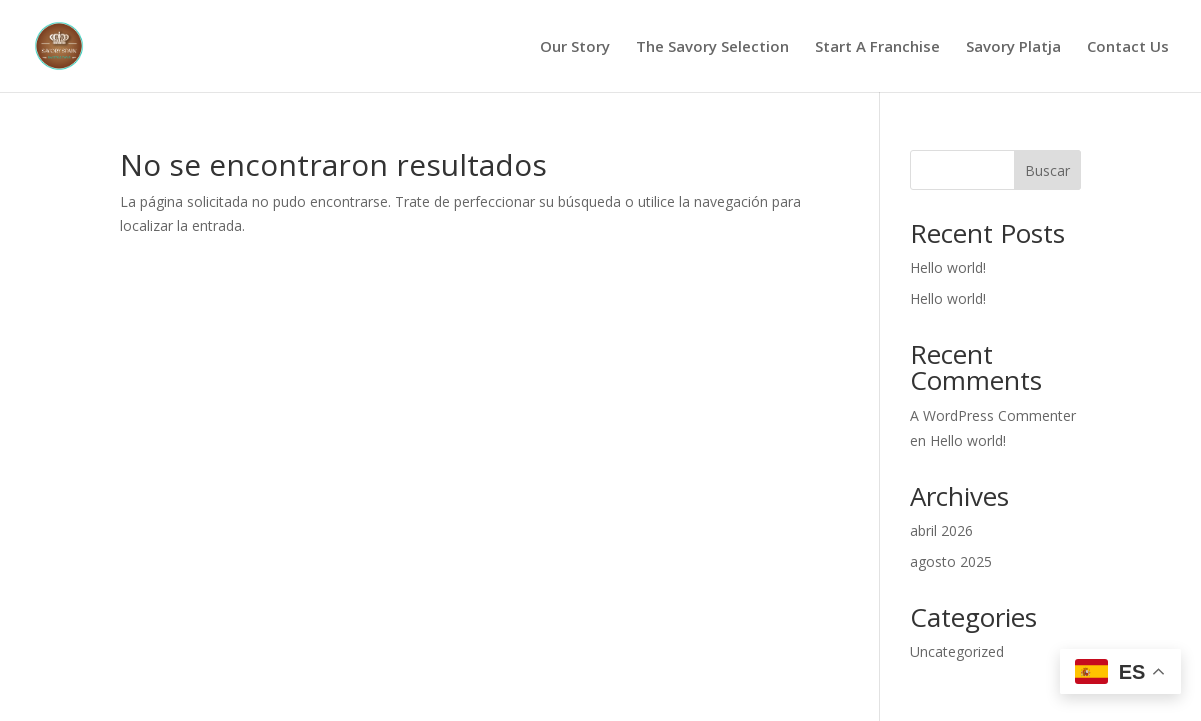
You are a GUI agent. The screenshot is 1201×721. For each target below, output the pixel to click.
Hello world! (948, 267)
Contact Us (1128, 47)
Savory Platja (1013, 47)
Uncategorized (957, 651)
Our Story (575, 47)
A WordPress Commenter (993, 415)
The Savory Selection (712, 47)
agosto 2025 (951, 561)
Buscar (1047, 170)
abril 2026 (941, 530)
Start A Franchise (877, 47)
